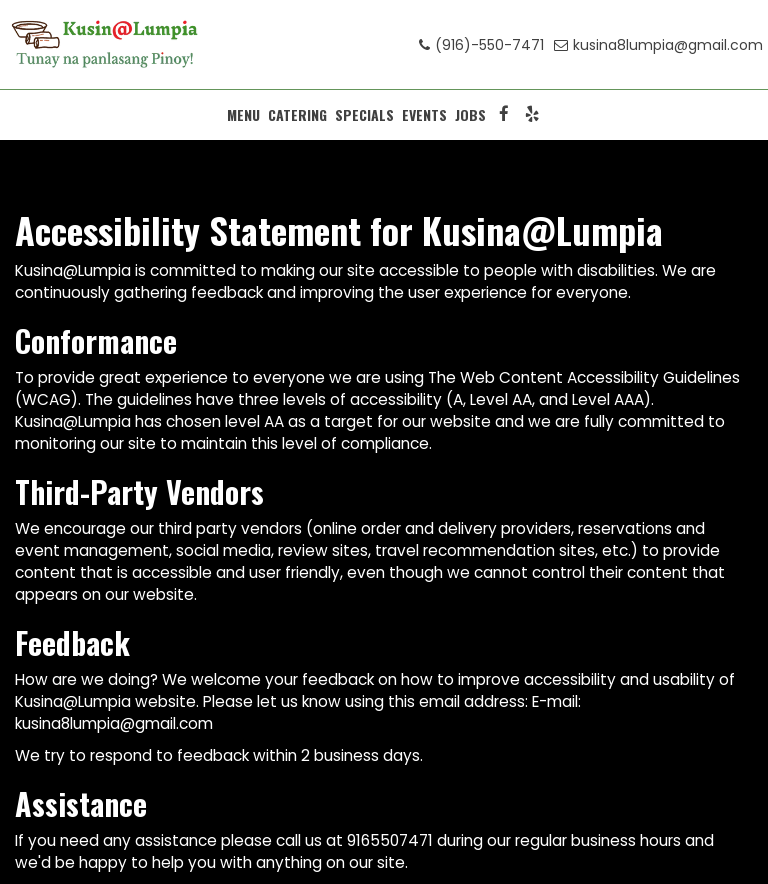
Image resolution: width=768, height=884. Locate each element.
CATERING (297, 115)
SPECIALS (364, 115)
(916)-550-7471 (481, 45)
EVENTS (424, 115)
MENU (243, 115)
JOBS (470, 115)
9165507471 (390, 840)
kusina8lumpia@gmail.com (658, 45)
